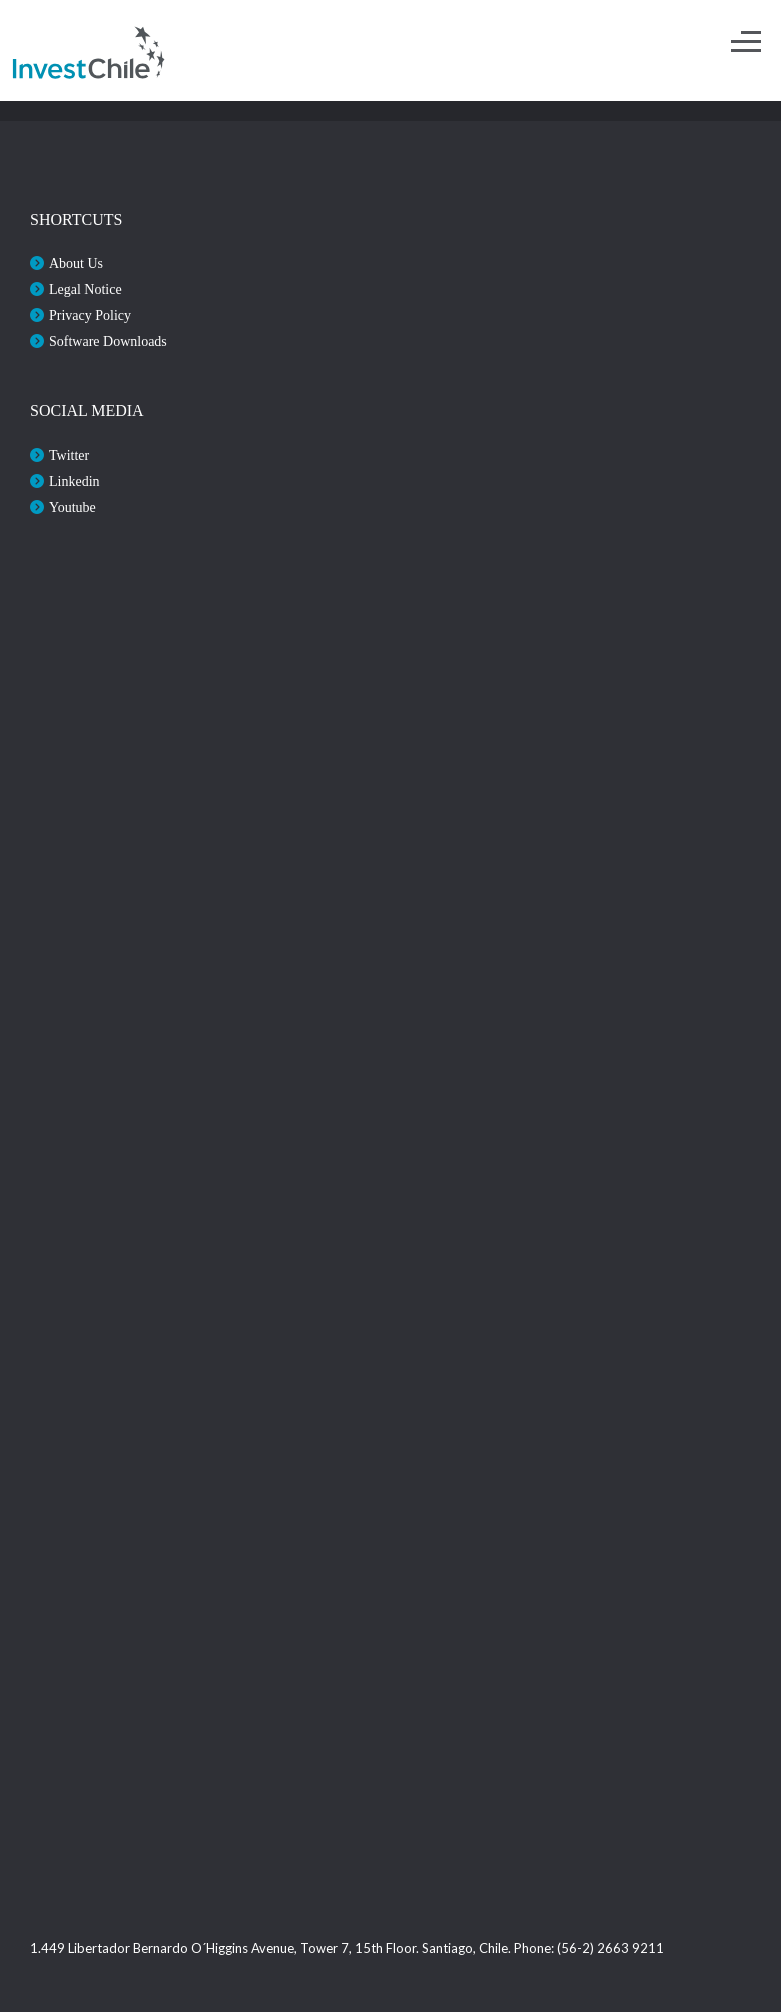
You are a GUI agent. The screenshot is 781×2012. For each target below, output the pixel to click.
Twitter (69, 455)
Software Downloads (108, 341)
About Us (76, 263)
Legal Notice (85, 289)
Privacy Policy (90, 315)
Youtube (72, 507)
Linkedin (74, 481)
